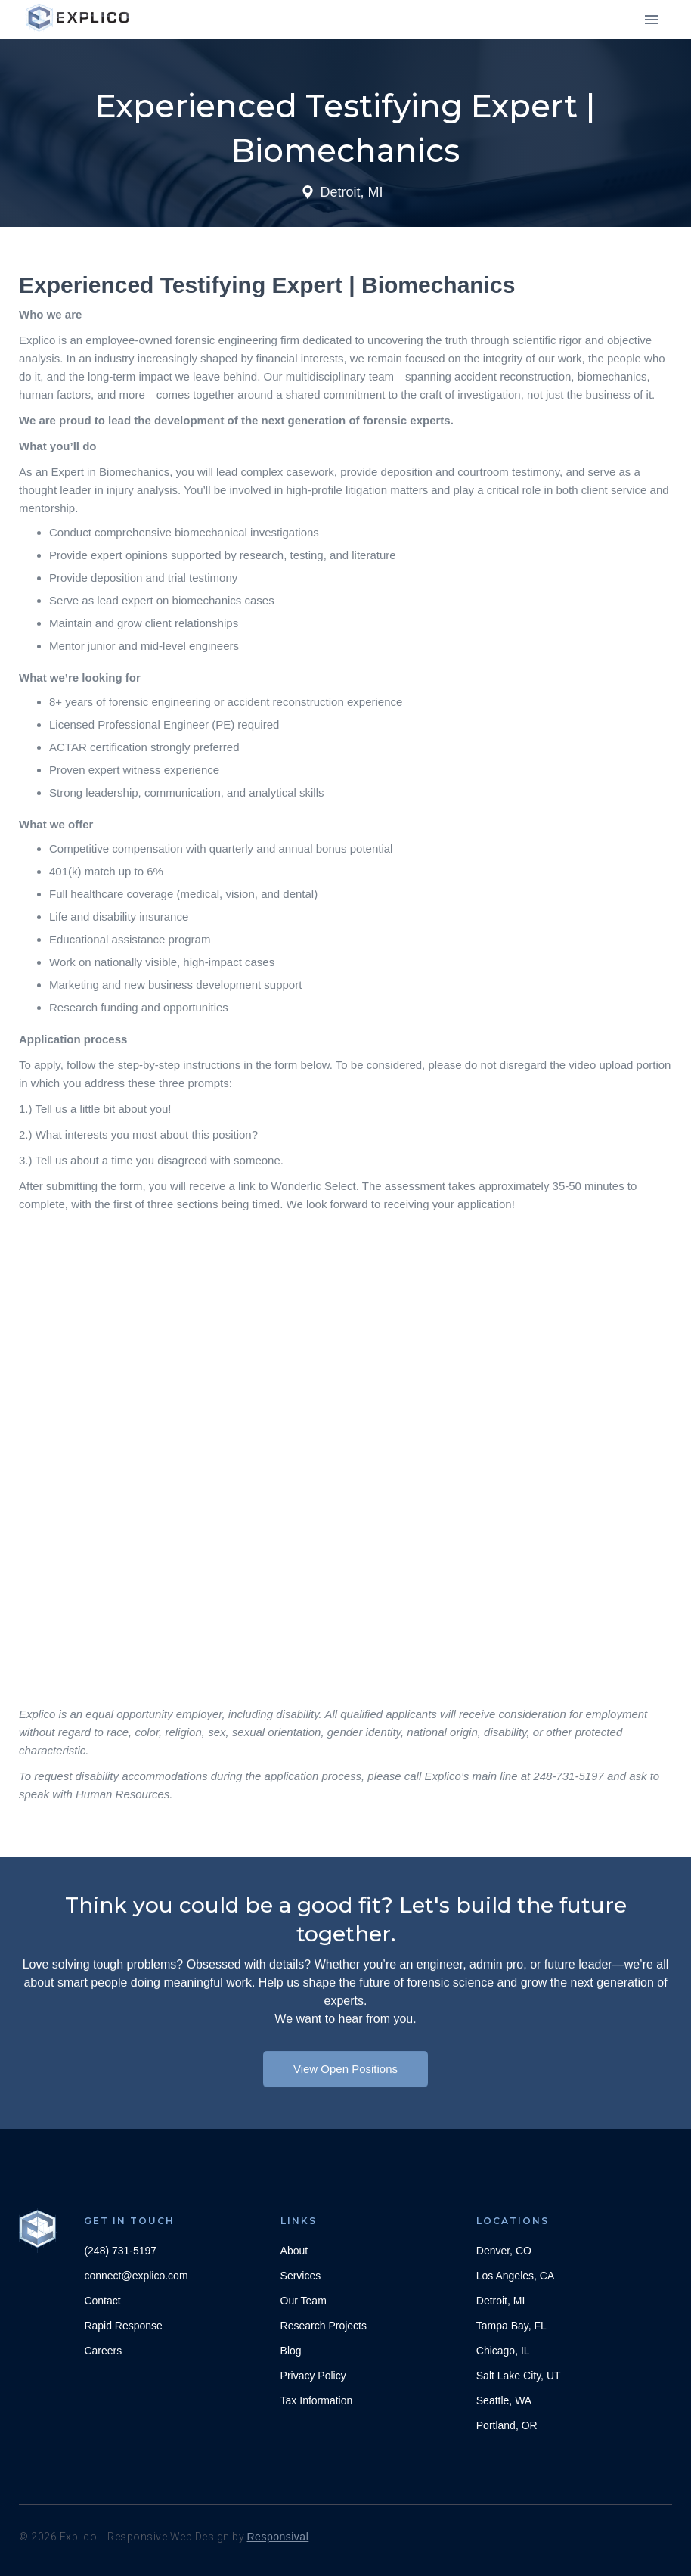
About (294, 2251)
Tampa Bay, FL (511, 2326)
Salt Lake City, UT (518, 2375)
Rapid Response (123, 2326)
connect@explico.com (135, 2276)
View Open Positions (345, 2084)
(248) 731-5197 (120, 2251)
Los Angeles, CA (515, 2276)
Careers (103, 2351)
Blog (291, 2351)
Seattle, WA (503, 2400)
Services (300, 2276)
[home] (79, 19)
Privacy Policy (313, 2375)
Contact (102, 2301)
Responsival (278, 2537)
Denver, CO (503, 2251)
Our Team (303, 2301)
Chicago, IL (503, 2351)
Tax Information (316, 2400)
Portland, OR (507, 2425)
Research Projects (323, 2326)
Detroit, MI (500, 2301)
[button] (651, 19)
